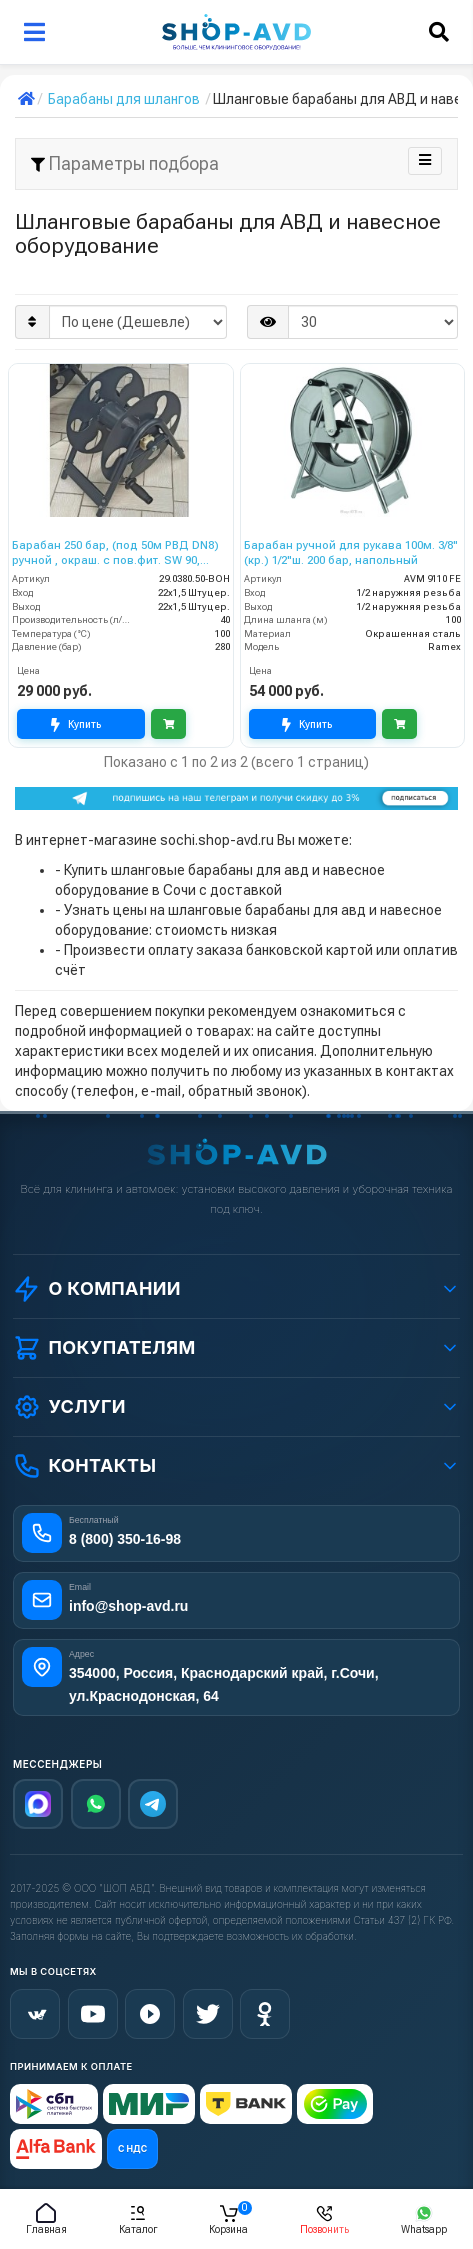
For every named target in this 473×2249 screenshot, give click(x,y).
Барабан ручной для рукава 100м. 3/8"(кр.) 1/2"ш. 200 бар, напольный (351, 552)
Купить (76, 725)
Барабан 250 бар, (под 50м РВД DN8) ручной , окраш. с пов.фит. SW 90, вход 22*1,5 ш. (115, 553)
